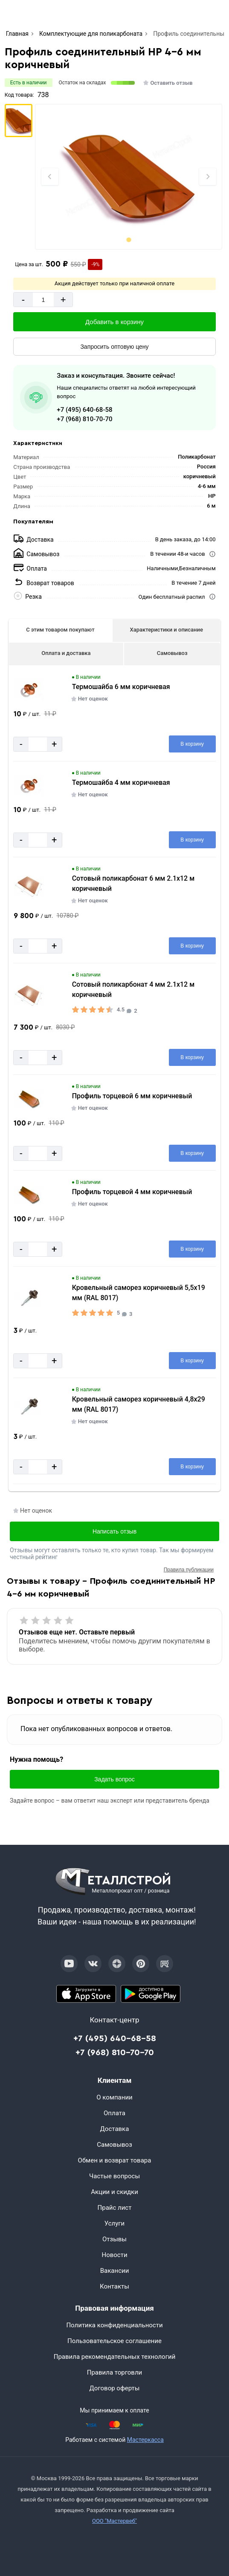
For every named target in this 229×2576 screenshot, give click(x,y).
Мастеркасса (145, 2439)
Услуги (114, 2223)
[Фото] (128, 176)
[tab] (128, 239)
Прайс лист (115, 2207)
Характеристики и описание (166, 629)
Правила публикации (189, 1570)
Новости (114, 2255)
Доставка (114, 2129)
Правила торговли (114, 2372)
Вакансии (114, 2270)
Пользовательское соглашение (114, 2341)
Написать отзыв (114, 1531)
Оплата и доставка (65, 653)
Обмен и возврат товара (114, 2160)
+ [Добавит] (63, 299)
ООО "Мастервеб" (114, 2521)
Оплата (114, 2113)
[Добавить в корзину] (114, 321)
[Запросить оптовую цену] (114, 347)
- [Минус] (23, 299)
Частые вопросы (114, 2176)
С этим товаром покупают (60, 629)
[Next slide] (207, 176)
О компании (114, 2097)
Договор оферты (115, 2388)
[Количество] (43, 300)
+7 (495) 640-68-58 (84, 410)
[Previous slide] (49, 176)
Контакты (114, 2286)
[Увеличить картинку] (29, 689)
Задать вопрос (114, 1779)
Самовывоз (172, 653)
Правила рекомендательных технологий (115, 2357)
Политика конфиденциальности (114, 2325)
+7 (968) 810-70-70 (84, 419)
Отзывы (114, 2239)
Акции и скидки (114, 2192)
